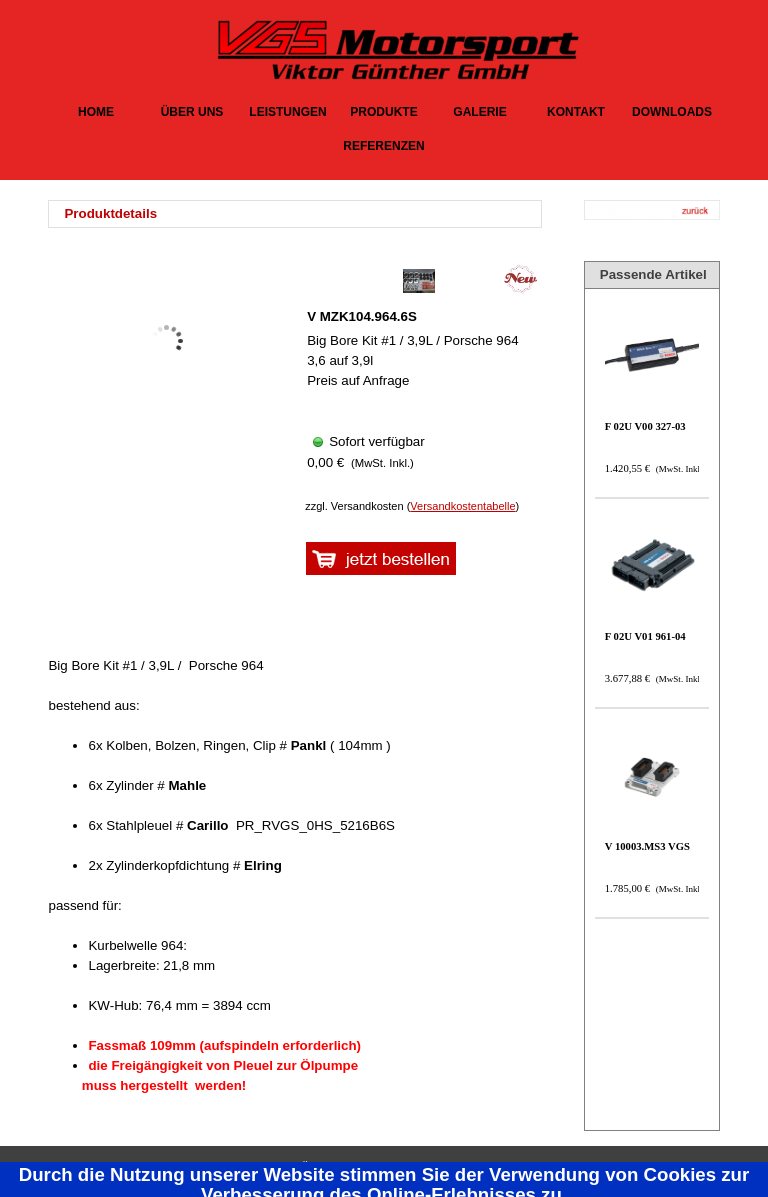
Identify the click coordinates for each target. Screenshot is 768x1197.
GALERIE (479, 112)
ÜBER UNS (192, 112)
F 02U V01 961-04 (645, 636)
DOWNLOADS (672, 112)
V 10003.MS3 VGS (647, 846)
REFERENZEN (383, 146)
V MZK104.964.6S (362, 316)
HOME (96, 112)
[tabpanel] (300, 214)
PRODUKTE (383, 112)
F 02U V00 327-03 (645, 426)
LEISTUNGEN (287, 112)
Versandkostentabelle (462, 506)
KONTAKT (576, 112)
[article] (419, 376)
